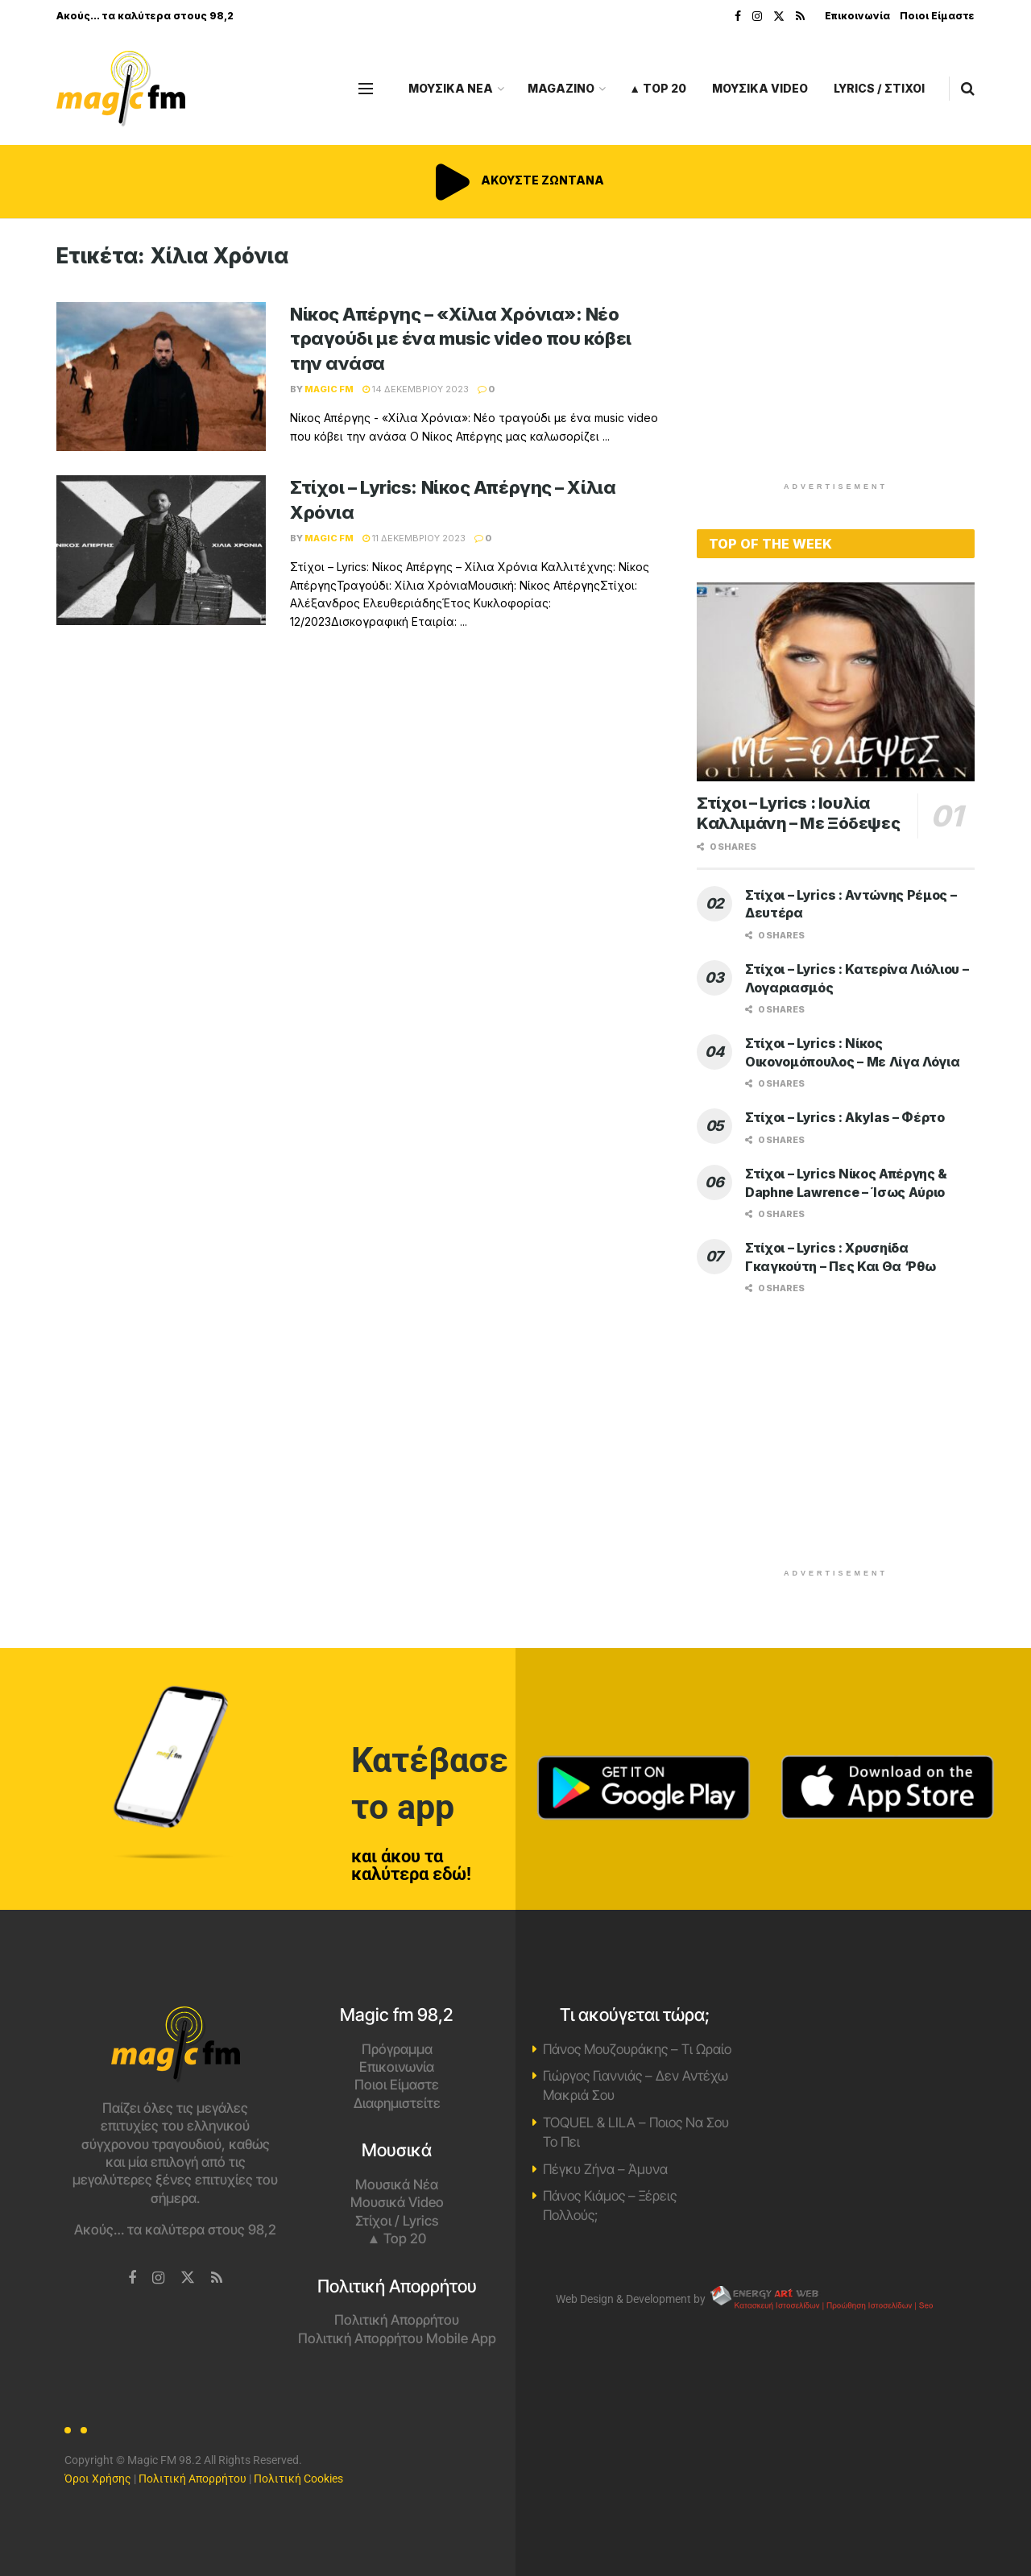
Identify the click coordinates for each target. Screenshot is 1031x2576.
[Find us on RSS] (216, 2278)
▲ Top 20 (657, 88)
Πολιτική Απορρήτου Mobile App (397, 2338)
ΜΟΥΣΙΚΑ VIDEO (760, 88)
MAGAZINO (561, 88)
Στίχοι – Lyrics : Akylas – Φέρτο (845, 1117)
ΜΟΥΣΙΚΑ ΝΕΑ (450, 88)
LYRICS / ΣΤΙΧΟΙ (879, 88)
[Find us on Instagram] (158, 2278)
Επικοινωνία (857, 16)
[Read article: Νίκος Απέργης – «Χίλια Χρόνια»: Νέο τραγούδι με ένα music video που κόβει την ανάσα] (161, 377)
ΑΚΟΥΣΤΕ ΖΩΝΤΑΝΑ (515, 180)
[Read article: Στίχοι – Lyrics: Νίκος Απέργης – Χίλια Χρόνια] (161, 550)
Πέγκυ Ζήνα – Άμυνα (605, 2169)
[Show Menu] (365, 88)
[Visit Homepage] (120, 89)
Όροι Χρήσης (97, 2478)
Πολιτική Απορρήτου (396, 2320)
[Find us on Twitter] (187, 2278)
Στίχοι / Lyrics (396, 2221)
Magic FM (329, 389)
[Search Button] (968, 88)
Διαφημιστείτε (397, 2103)
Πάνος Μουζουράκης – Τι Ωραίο (637, 2049)
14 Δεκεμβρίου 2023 (415, 389)
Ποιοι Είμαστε (937, 16)
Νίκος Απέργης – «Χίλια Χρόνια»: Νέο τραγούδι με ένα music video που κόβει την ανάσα (460, 339)
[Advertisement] (836, 356)
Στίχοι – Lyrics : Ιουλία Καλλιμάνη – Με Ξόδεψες (798, 813)
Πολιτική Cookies (298, 2478)
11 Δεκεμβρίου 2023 (414, 538)
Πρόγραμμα (397, 2049)
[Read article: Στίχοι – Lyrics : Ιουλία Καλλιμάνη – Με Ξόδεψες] (836, 681)
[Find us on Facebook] (132, 2278)
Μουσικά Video (397, 2202)
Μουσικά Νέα (396, 2184)
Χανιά (856, 2067)
